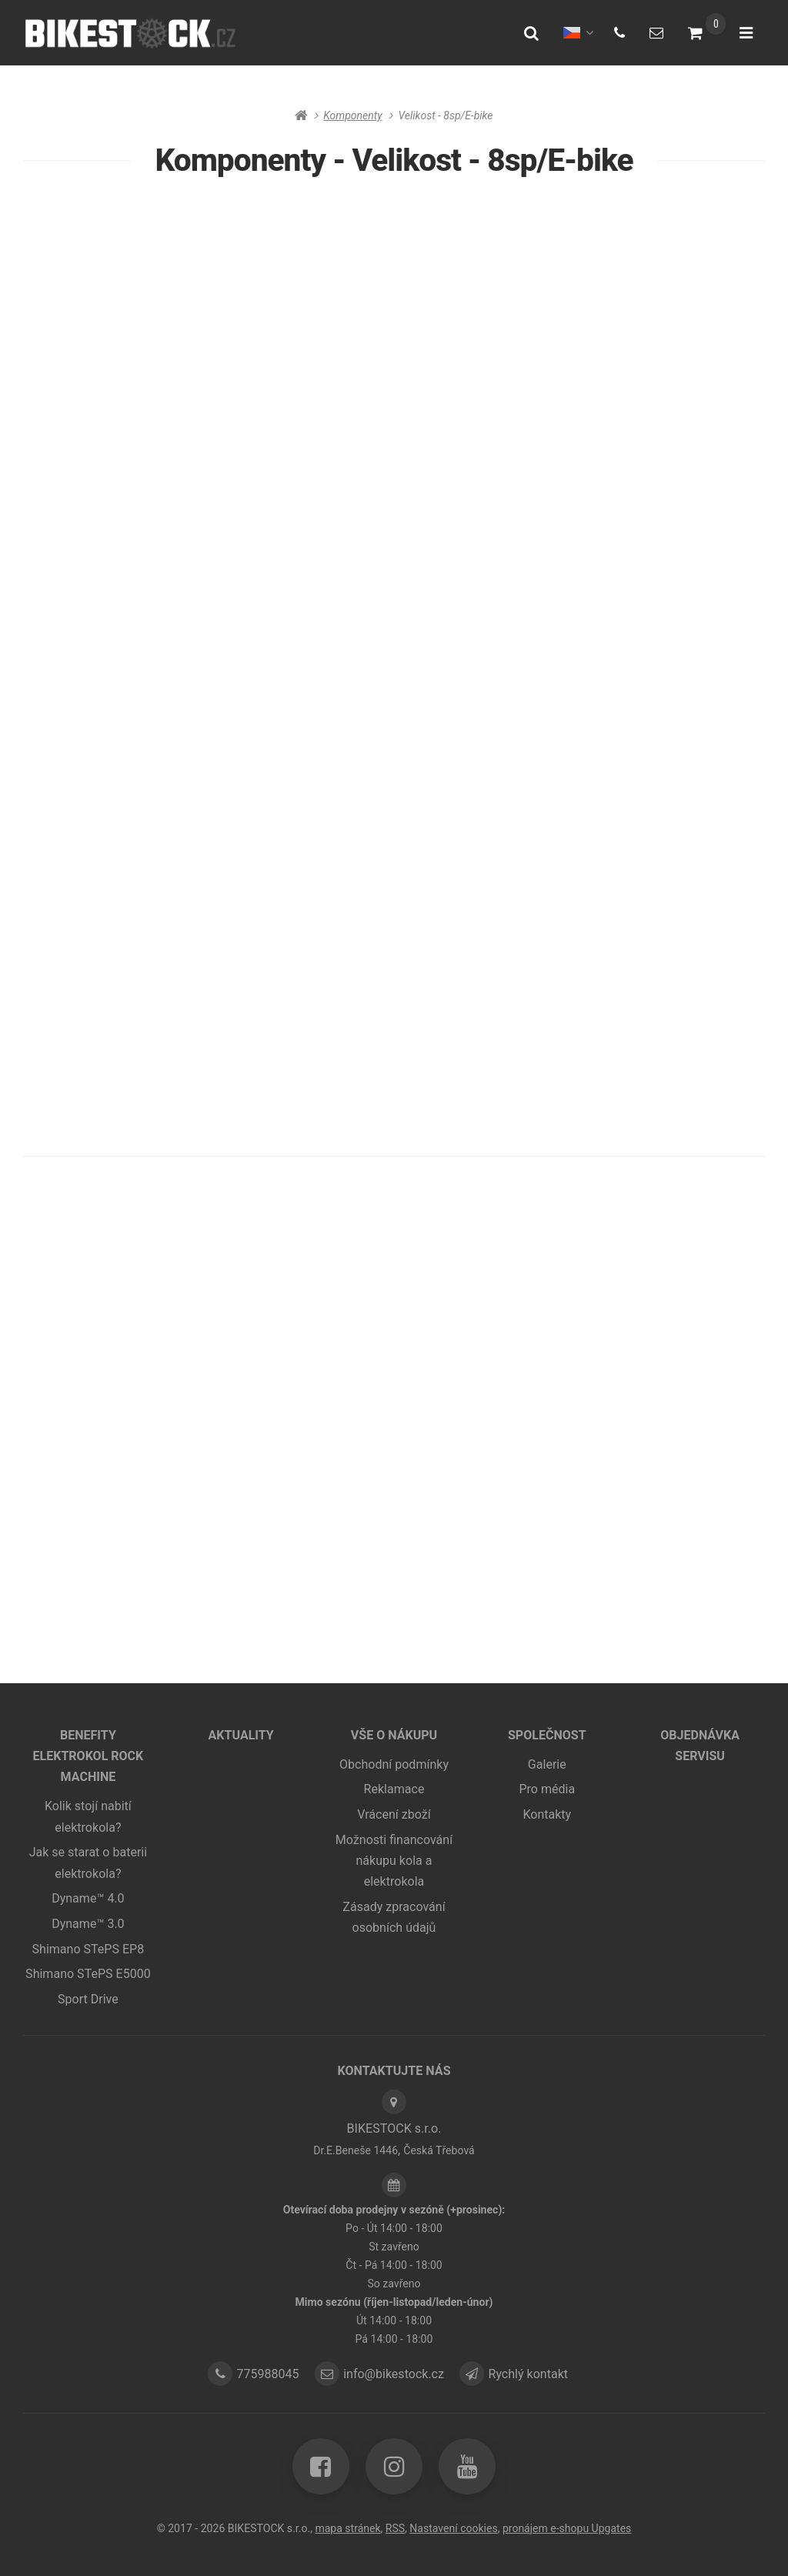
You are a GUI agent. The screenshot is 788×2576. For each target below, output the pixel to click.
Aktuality (240, 1736)
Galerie (547, 1765)
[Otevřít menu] (746, 33)
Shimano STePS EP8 (88, 1950)
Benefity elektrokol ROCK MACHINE (87, 1757)
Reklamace (393, 1790)
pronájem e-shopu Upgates (567, 2528)
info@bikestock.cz (396, 2374)
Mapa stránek (347, 2528)
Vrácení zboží (394, 1815)
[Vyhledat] (531, 33)
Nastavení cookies (453, 2528)
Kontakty (547, 1815)
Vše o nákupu (394, 1736)
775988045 (265, 2374)
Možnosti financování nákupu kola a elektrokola (394, 1861)
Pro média (547, 1790)
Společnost (547, 1736)
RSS (394, 2528)
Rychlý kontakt (535, 2374)
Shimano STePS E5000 (88, 1975)
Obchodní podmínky (394, 1765)
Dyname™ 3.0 (88, 1924)
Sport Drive (88, 2000)
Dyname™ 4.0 (88, 1900)
